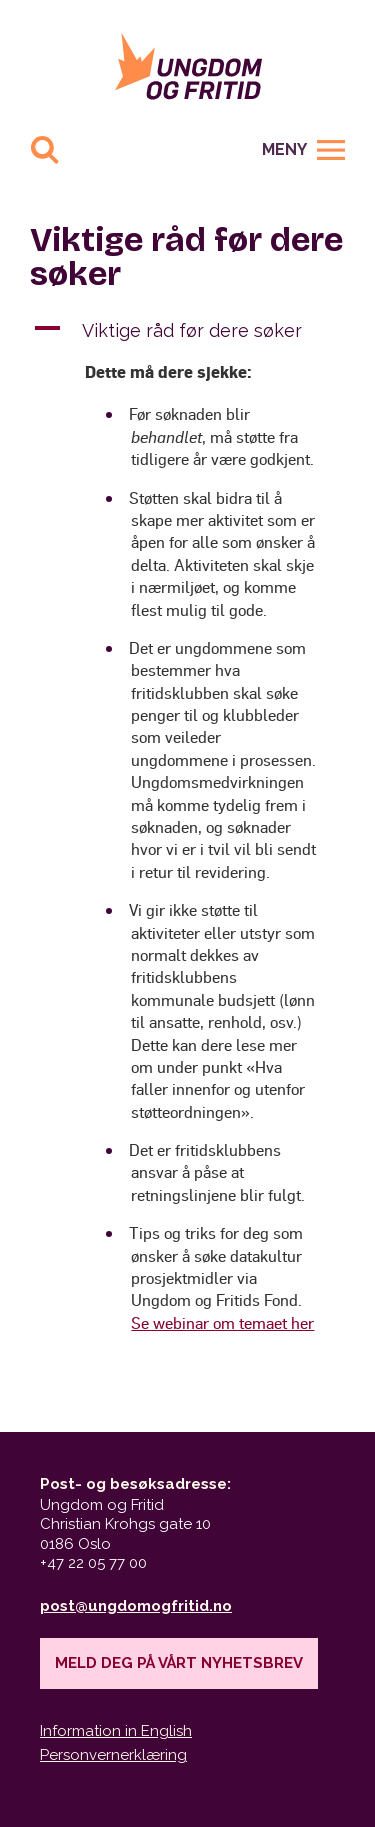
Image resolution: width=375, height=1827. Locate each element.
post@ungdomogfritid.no (136, 1606)
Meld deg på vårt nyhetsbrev (179, 1663)
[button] (187, 330)
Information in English (116, 1731)
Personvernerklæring (113, 1755)
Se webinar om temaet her (222, 1322)
